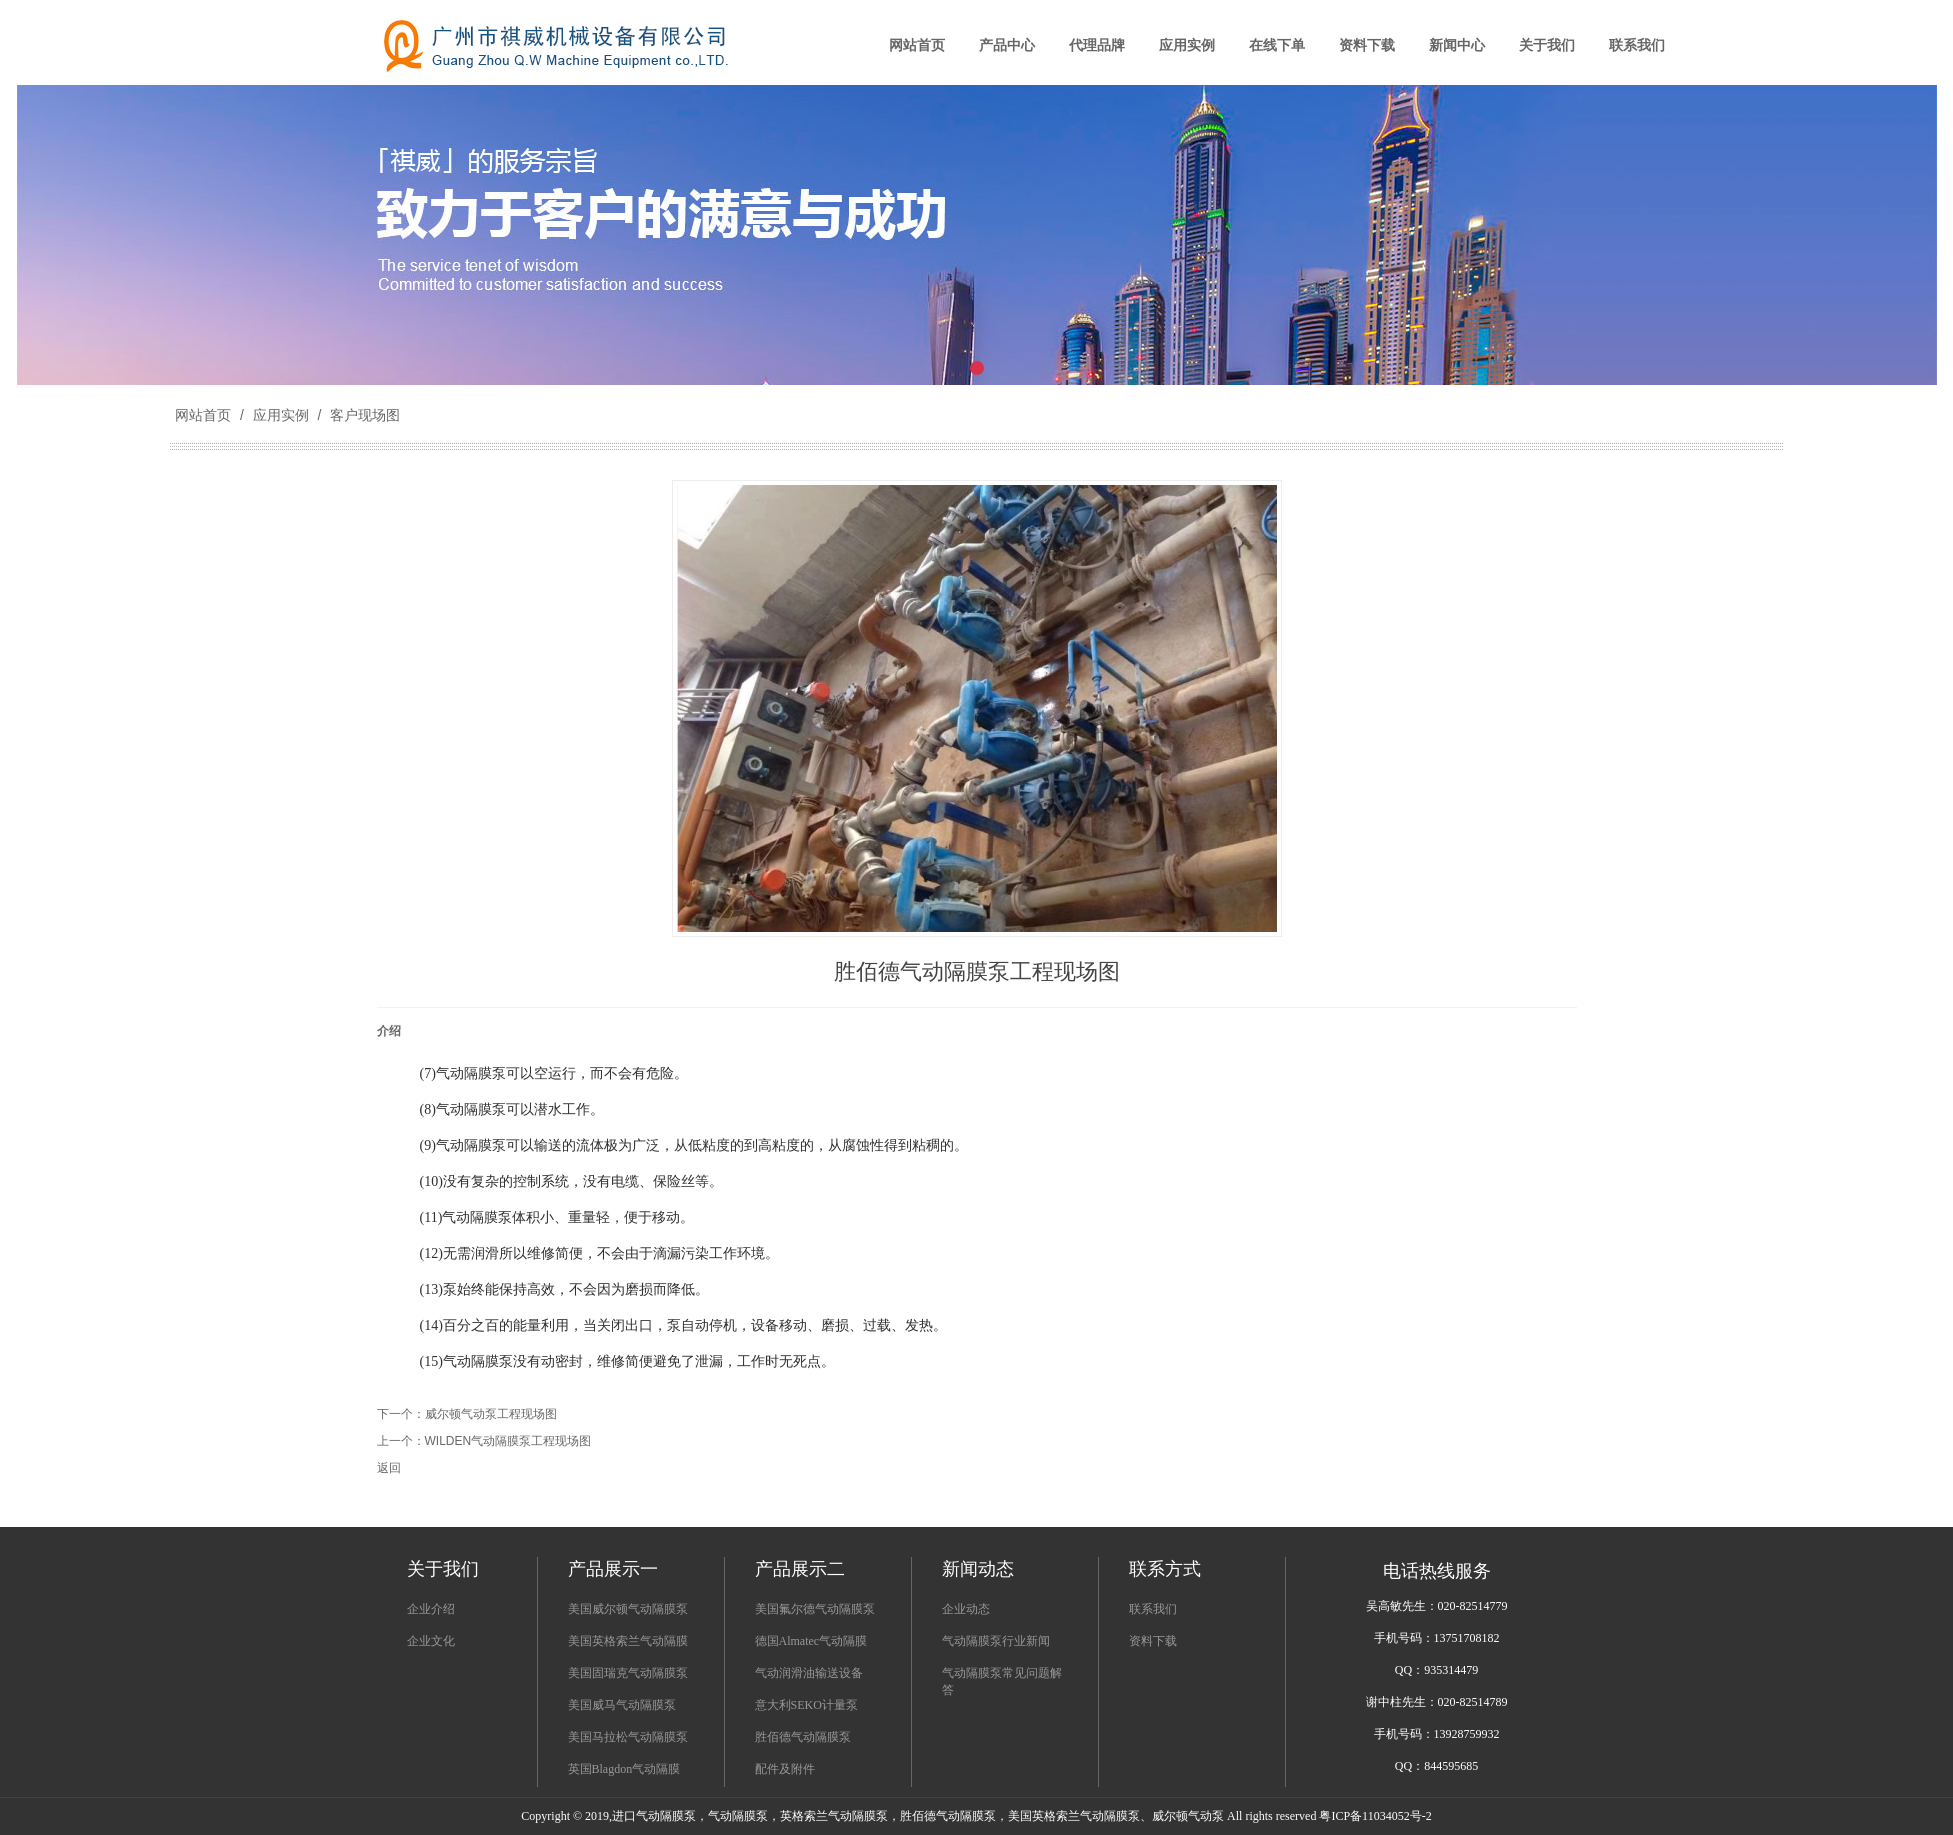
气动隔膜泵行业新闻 (996, 1641)
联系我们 (1153, 1609)
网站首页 (203, 415)
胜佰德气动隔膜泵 (803, 1737)
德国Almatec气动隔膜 (811, 1641)
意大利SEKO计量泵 (806, 1705)
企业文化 (431, 1641)
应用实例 (281, 415)
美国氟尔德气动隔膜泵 (815, 1609)
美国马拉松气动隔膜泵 (628, 1737)
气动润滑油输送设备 (809, 1673)
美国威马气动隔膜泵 (622, 1705)
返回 (389, 1468)
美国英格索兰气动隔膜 (628, 1641)
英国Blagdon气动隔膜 (624, 1769)
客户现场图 (363, 415)
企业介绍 (431, 1609)
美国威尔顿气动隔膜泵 (628, 1609)
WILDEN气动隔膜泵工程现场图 (508, 1441)
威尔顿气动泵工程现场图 (491, 1414)
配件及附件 (785, 1769)
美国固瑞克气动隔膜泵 (628, 1673)
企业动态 (966, 1609)
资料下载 (1153, 1641)
